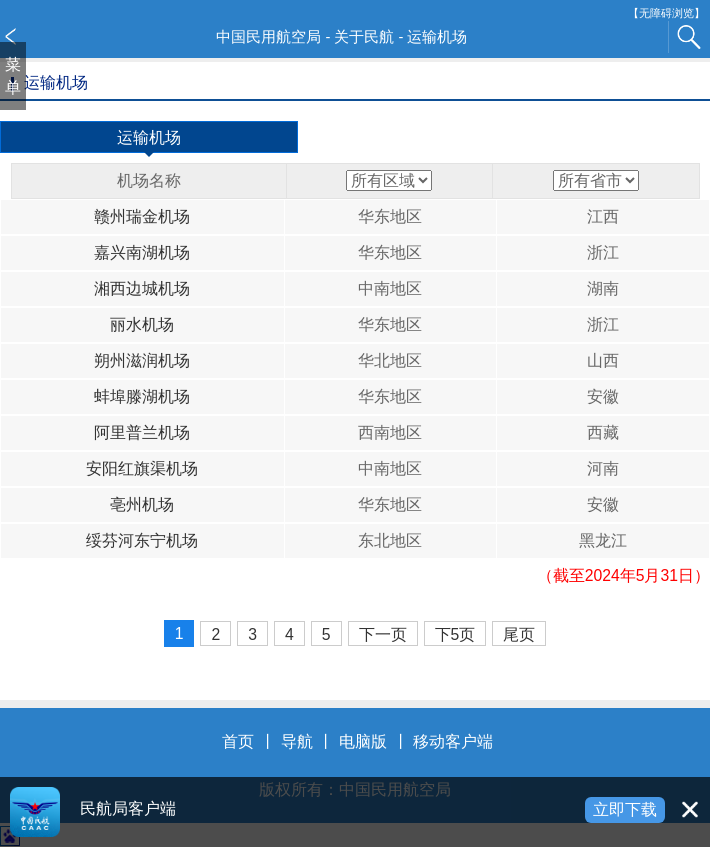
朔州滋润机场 (142, 360)
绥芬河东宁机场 (142, 540)
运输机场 (149, 141)
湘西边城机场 (142, 288)
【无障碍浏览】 (666, 13)
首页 (238, 741)
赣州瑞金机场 (142, 216)
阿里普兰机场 (142, 432)
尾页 (519, 634)
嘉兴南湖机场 (142, 252)
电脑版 (363, 741)
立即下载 (625, 809)
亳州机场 (142, 504)
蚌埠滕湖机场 (142, 396)
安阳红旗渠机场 (142, 468)
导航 (297, 741)
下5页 (455, 634)
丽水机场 (142, 324)
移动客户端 (453, 741)
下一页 (383, 634)
